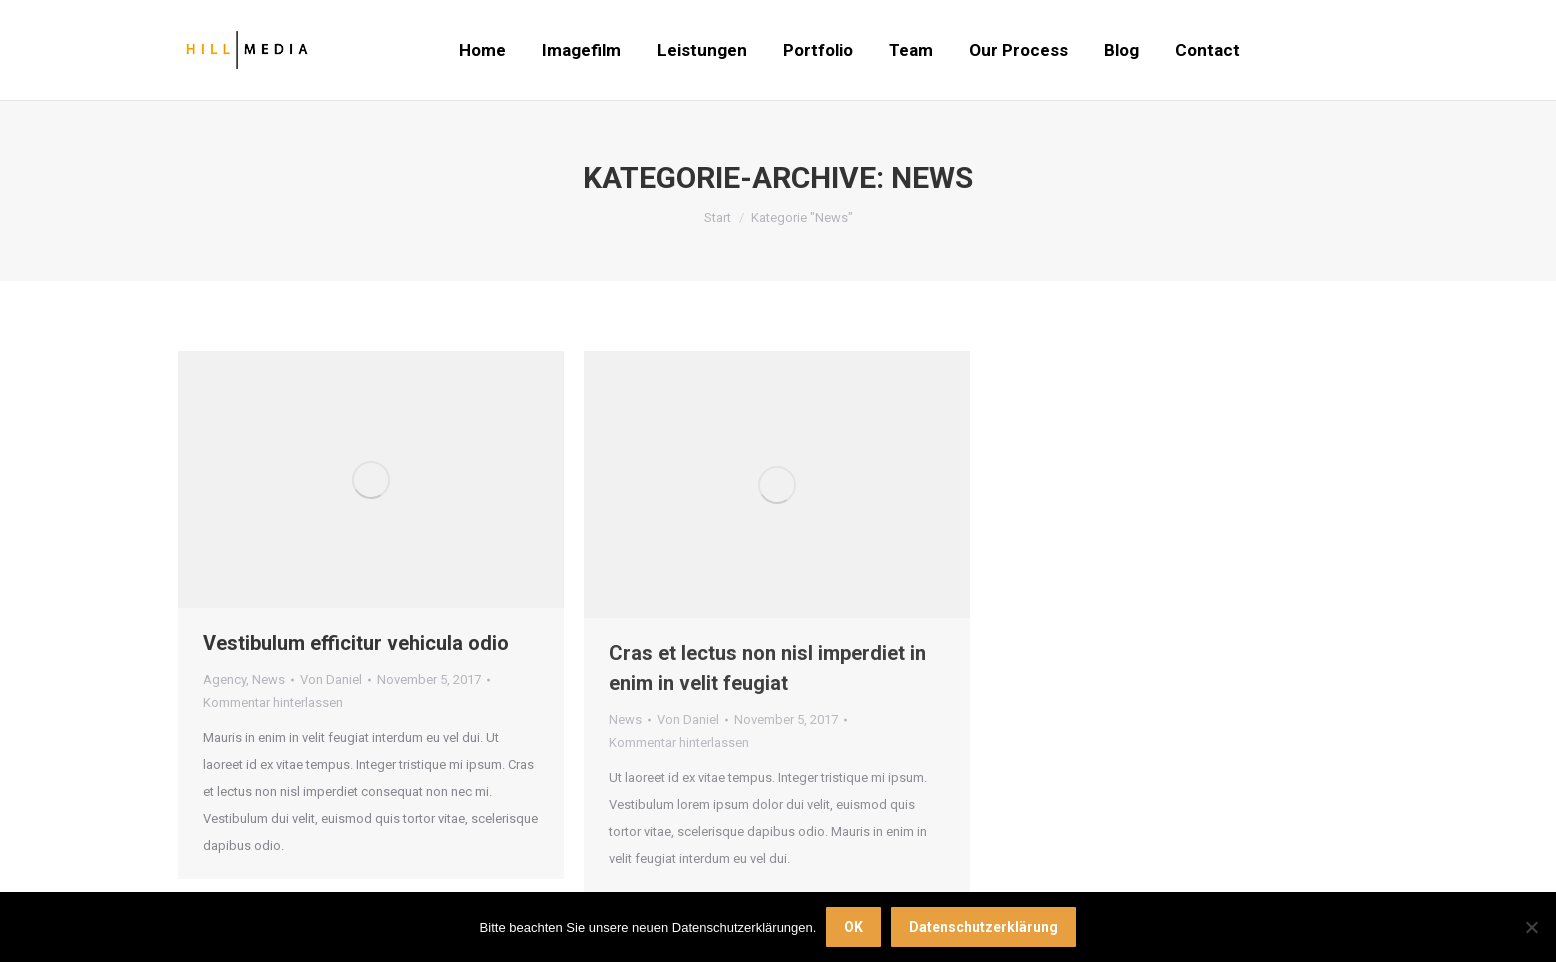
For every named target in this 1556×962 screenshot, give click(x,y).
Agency (224, 679)
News (268, 679)
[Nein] (1531, 927)
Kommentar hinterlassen (273, 702)
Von (331, 679)
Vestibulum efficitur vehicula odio (356, 643)
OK (853, 927)
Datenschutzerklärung (983, 927)
